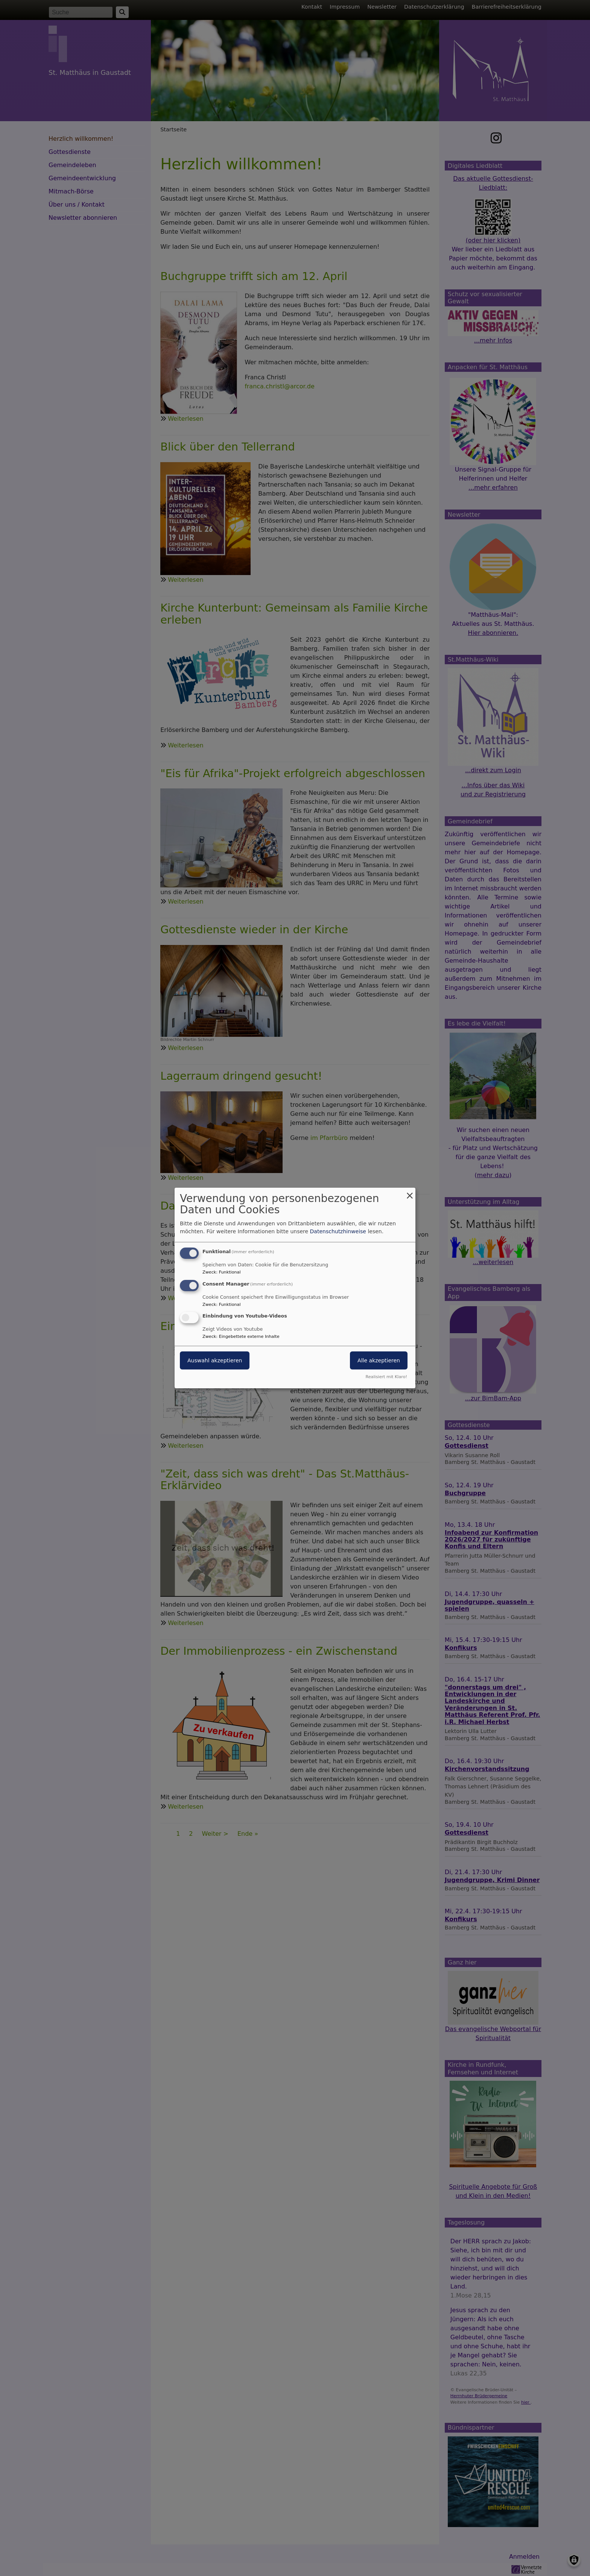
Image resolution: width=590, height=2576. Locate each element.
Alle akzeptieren (378, 1361)
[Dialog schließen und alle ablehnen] (409, 1192)
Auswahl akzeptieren (214, 1361)
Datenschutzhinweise (338, 1231)
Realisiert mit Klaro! (386, 1376)
